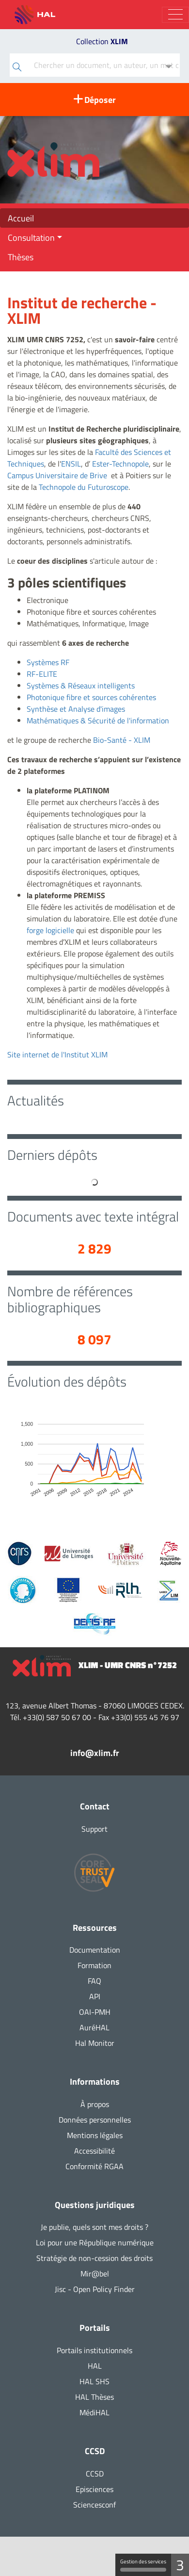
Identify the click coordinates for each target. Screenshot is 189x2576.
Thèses (20, 257)
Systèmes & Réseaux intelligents (81, 685)
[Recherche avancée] (168, 67)
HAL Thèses (94, 2397)
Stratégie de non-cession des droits (94, 2258)
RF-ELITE (42, 674)
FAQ (94, 1981)
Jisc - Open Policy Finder (95, 2289)
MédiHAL (94, 2412)
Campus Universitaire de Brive (57, 475)
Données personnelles (95, 2119)
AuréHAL (94, 2027)
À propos (94, 2104)
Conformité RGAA (94, 2166)
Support (94, 1829)
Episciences (94, 2489)
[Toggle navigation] (175, 15)
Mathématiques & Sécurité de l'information (98, 720)
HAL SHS (94, 2381)
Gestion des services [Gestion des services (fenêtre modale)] (143, 2565)
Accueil (21, 218)
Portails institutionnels (94, 2350)
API (94, 1996)
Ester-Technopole (120, 463)
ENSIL (71, 463)
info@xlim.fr (94, 1752)
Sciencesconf (94, 2504)
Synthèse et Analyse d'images (76, 709)
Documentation (94, 1950)
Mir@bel (94, 2273)
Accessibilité (94, 2151)
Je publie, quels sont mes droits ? (94, 2227)
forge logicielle (50, 930)
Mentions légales (95, 2135)
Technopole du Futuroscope (83, 487)
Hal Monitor (94, 2043)
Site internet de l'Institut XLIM (57, 1054)
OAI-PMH (94, 2012)
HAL (95, 2366)
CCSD (95, 2473)
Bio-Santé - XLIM (121, 740)
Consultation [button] (31, 237)
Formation (94, 1965)
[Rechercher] (17, 68)
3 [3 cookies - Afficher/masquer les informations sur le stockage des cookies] (180, 2565)
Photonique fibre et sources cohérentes (91, 697)
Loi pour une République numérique (95, 2242)
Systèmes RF (48, 662)
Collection (102, 41)
